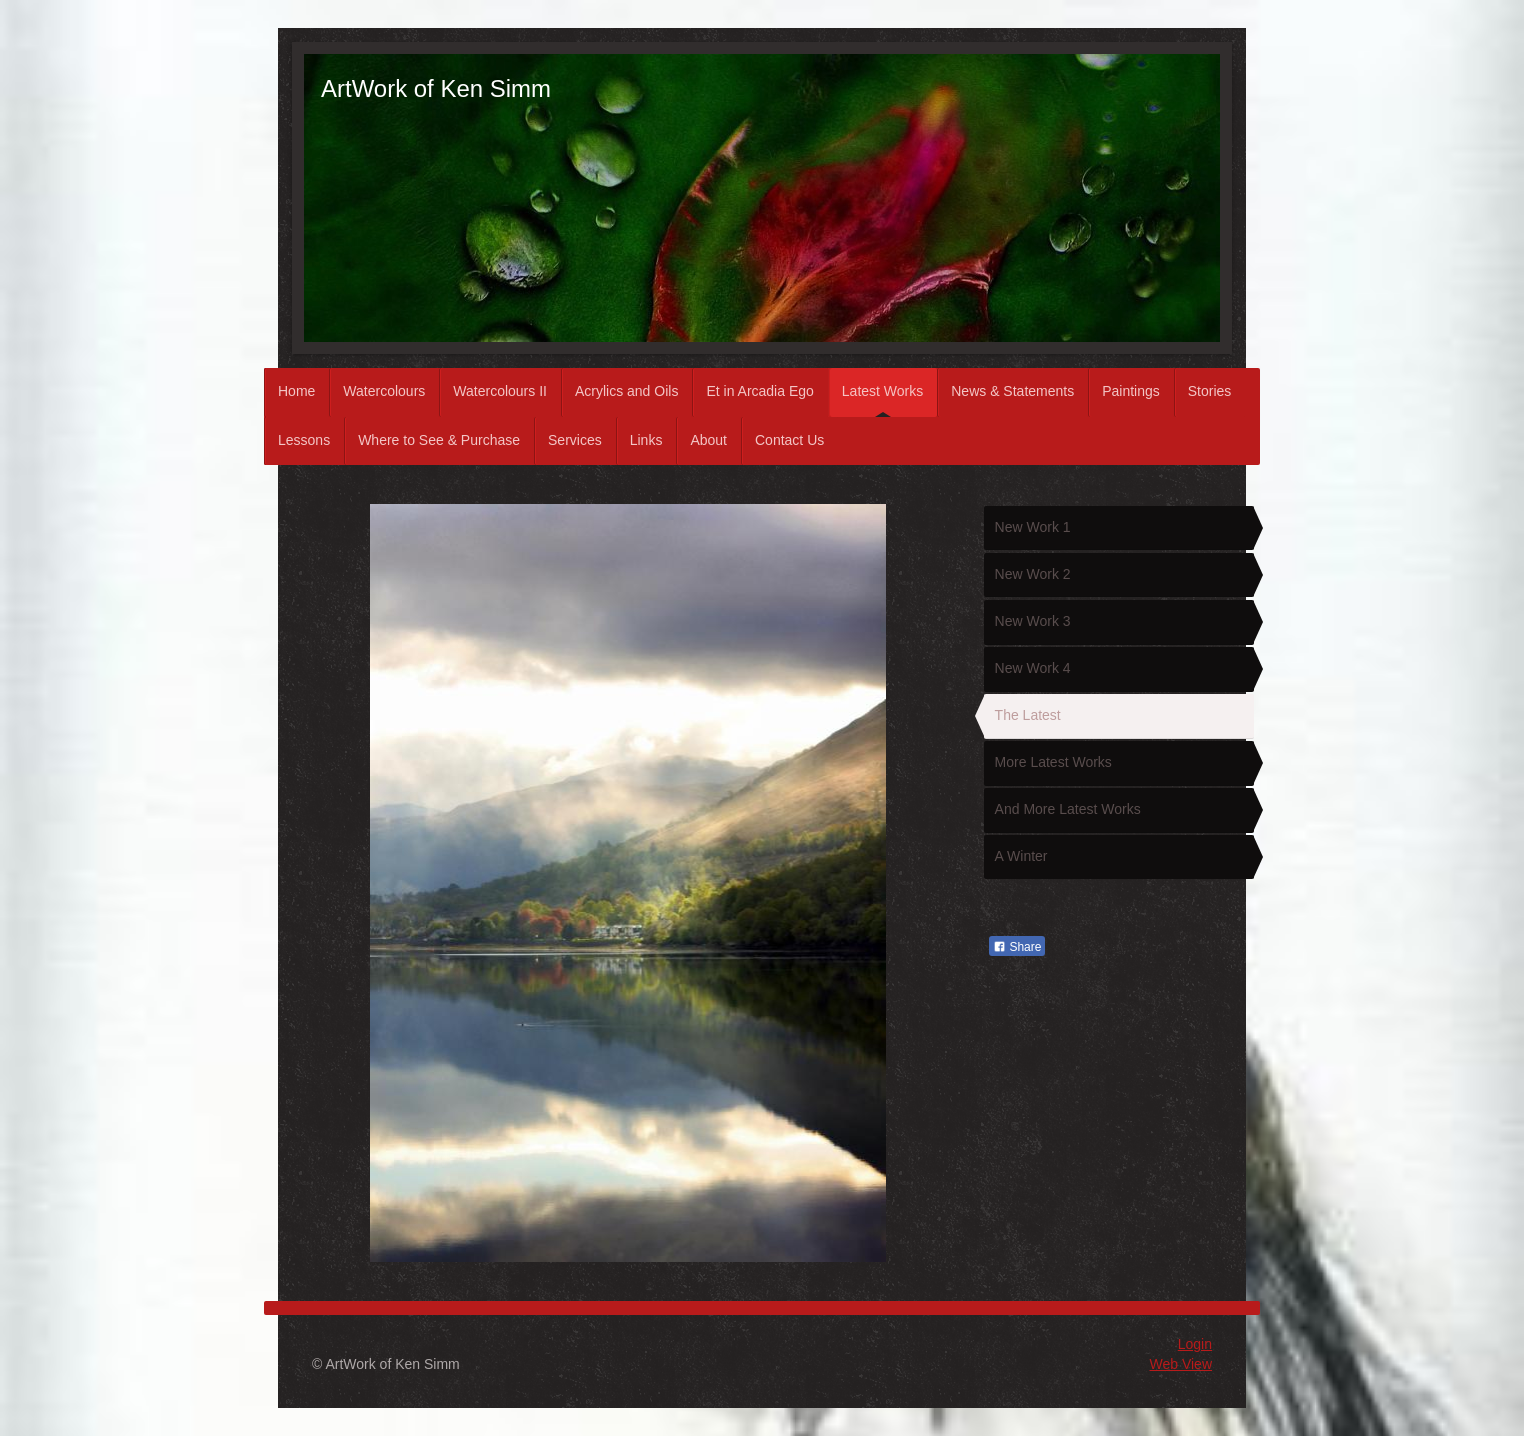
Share (1017, 947)
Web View (1180, 1364)
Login (1195, 1344)
